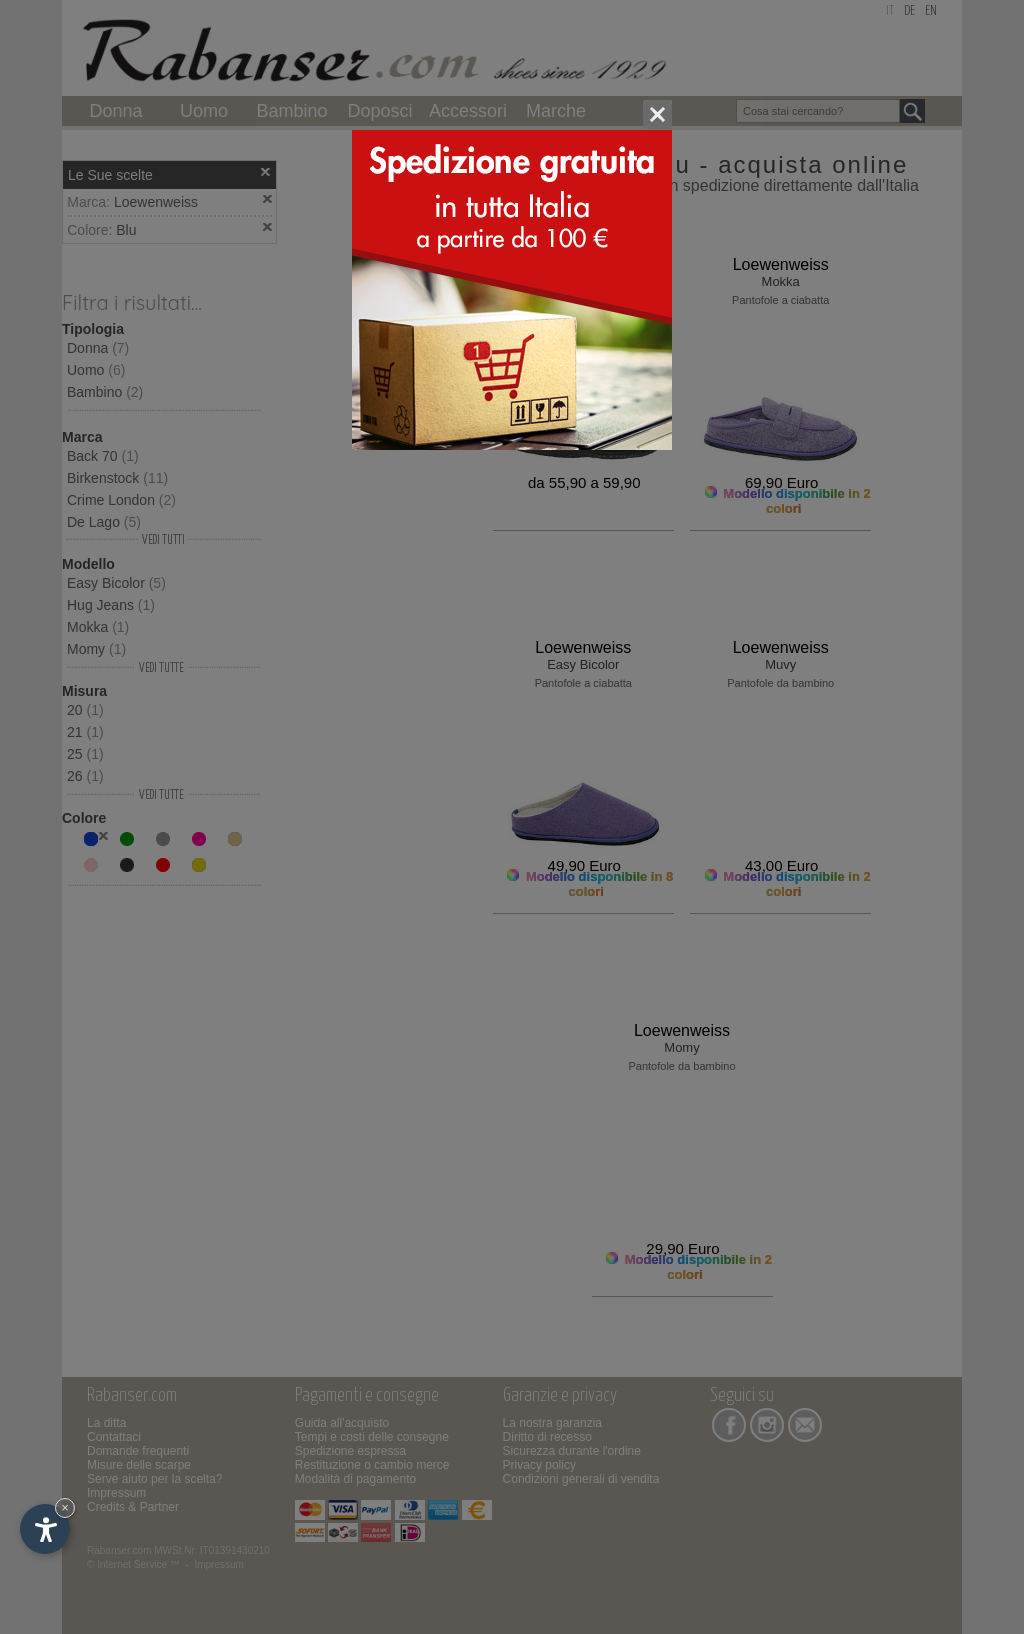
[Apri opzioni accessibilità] (45, 1529)
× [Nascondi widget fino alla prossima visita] (65, 1507)
